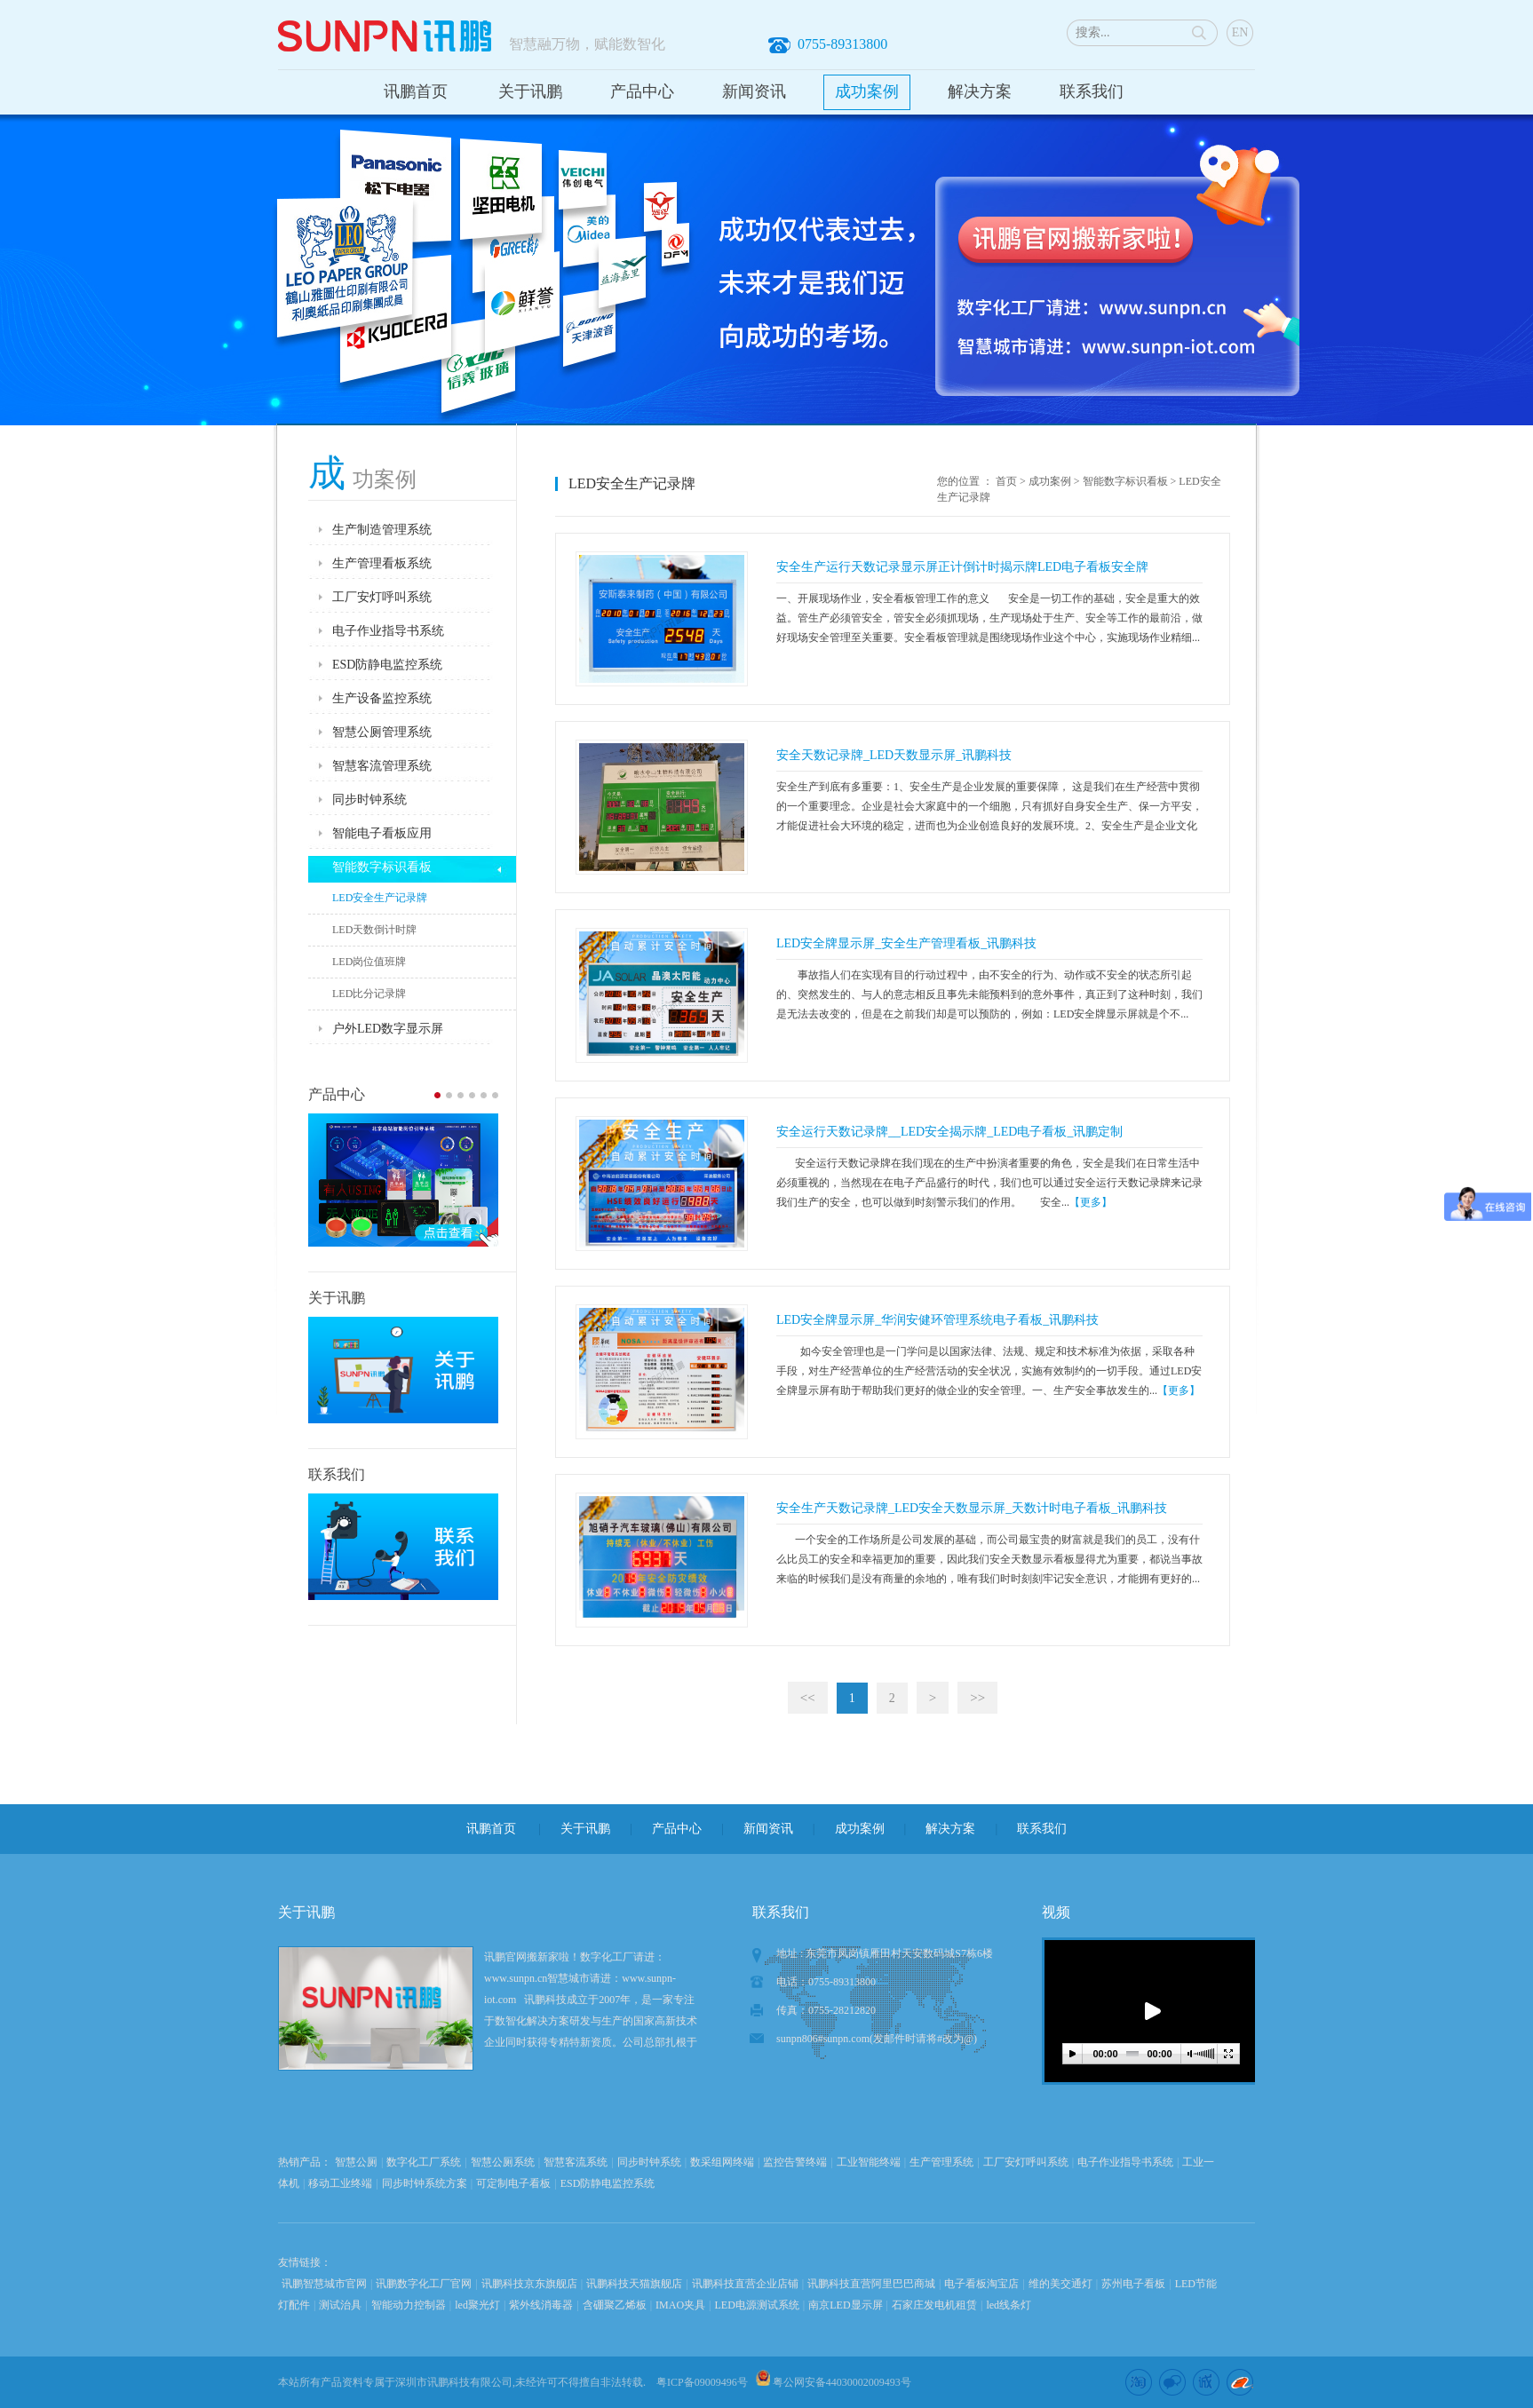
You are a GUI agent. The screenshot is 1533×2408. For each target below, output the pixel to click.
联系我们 (1092, 91)
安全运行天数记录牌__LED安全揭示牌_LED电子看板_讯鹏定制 (949, 1131)
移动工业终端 (340, 2183)
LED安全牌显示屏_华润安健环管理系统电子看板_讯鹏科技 (937, 1320)
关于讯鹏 (530, 91)
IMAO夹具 (680, 2305)
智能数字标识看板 (1125, 481)
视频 (1056, 1912)
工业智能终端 (869, 2162)
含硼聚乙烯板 (615, 2305)
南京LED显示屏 (845, 2305)
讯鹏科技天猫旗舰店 (634, 2283)
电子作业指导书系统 (1125, 2162)
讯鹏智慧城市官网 (324, 2283)
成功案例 (867, 91)
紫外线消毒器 (541, 2305)
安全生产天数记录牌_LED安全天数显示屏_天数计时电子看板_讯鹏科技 (971, 1508)
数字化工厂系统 (423, 2162)
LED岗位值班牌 (369, 961)
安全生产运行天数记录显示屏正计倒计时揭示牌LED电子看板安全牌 (962, 567)
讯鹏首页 (416, 91)
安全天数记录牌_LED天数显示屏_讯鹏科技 (894, 755)
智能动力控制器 (408, 2305)
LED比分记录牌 (369, 993)
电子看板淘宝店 (981, 2283)
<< (807, 1698)
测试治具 (340, 2305)
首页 (1006, 481)
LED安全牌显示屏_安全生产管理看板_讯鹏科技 (906, 943)
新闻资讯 (754, 91)
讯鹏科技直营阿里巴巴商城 (871, 2283)
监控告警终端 (795, 2162)
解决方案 (980, 91)
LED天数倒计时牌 (374, 929)
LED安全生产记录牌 (379, 897)
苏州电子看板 (1133, 2283)
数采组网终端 (722, 2162)
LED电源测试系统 (757, 2305)
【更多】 (1090, 1202)
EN (1240, 32)
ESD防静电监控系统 (607, 2183)
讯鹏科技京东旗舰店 (529, 2283)
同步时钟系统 (649, 2162)
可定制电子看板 (513, 2183)
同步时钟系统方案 (424, 2183)
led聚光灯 (477, 2305)
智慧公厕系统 (503, 2162)
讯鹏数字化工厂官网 (424, 2283)
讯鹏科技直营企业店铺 (745, 2283)
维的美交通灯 (1060, 2283)
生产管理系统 (941, 2162)
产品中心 (642, 91)
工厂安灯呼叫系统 (1025, 2162)
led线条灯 (1008, 2305)
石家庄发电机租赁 (934, 2305)
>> (977, 1698)
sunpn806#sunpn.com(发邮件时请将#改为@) (876, 2038)
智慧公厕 (356, 2162)
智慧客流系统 (576, 2162)
